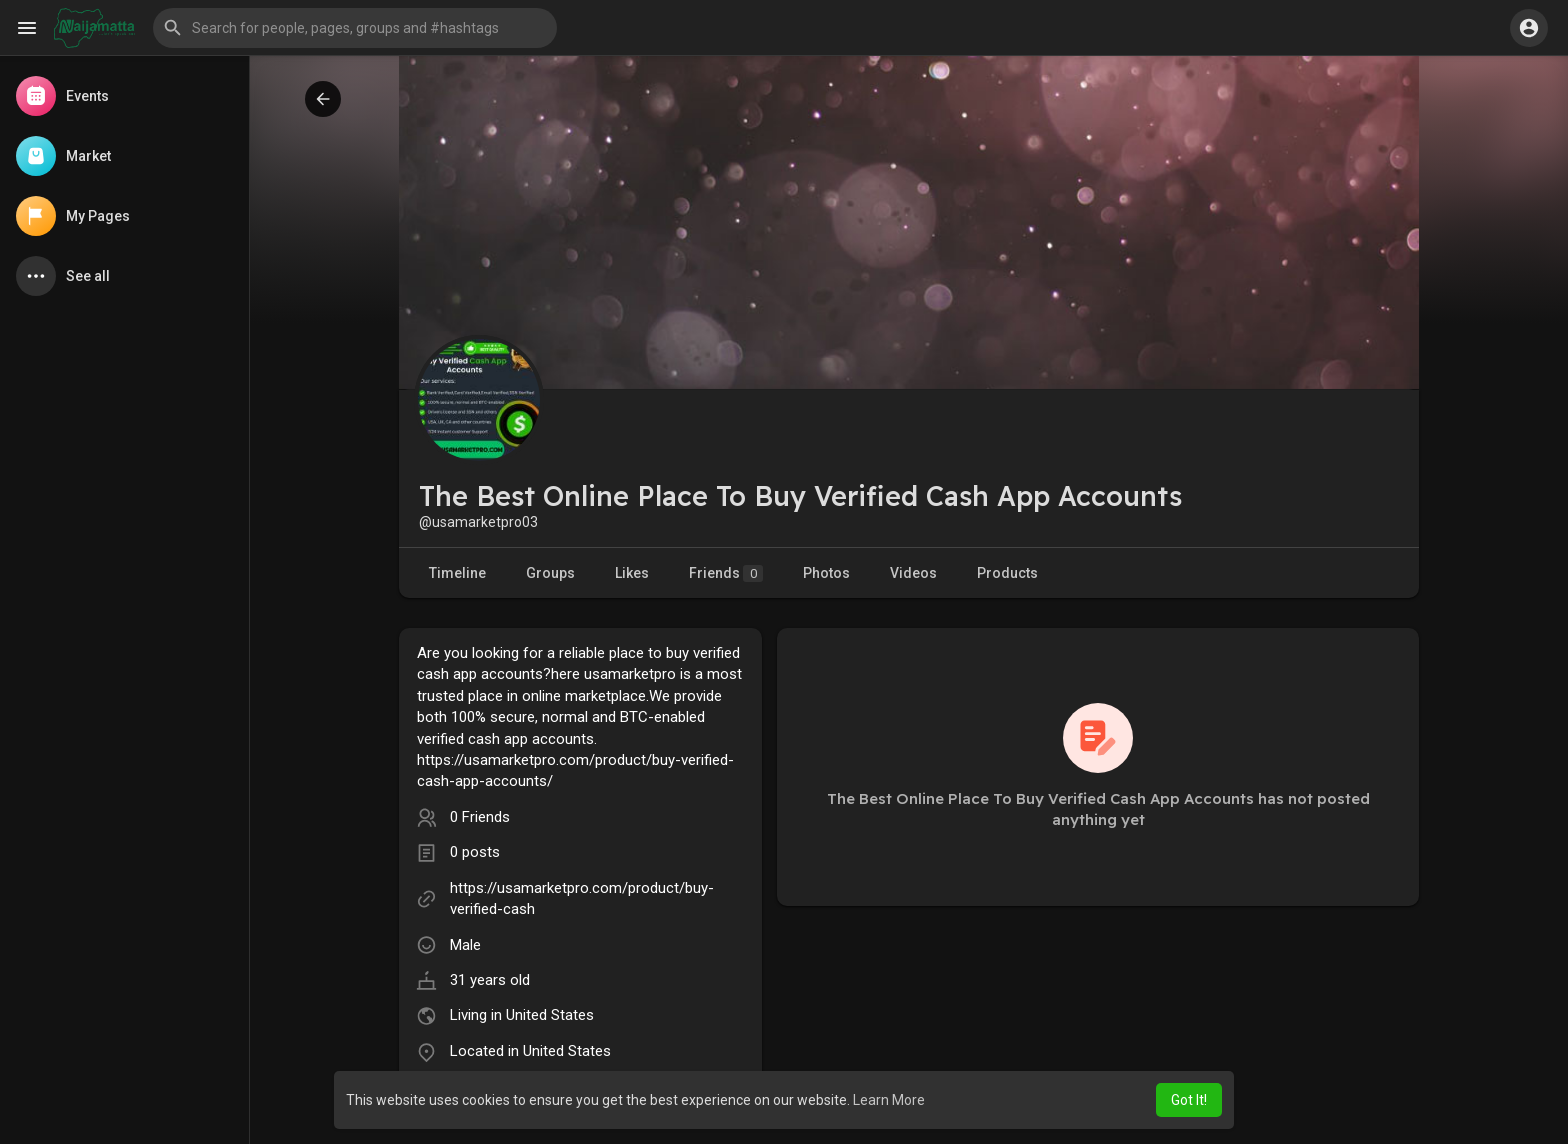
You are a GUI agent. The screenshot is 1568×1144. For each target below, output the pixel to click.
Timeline (457, 573)
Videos (913, 573)
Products (1007, 573)
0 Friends (480, 817)
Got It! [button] (1189, 1100)
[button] (355, 28)
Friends (726, 573)
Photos (826, 573)
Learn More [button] (889, 1100)
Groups (550, 573)
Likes (632, 573)
